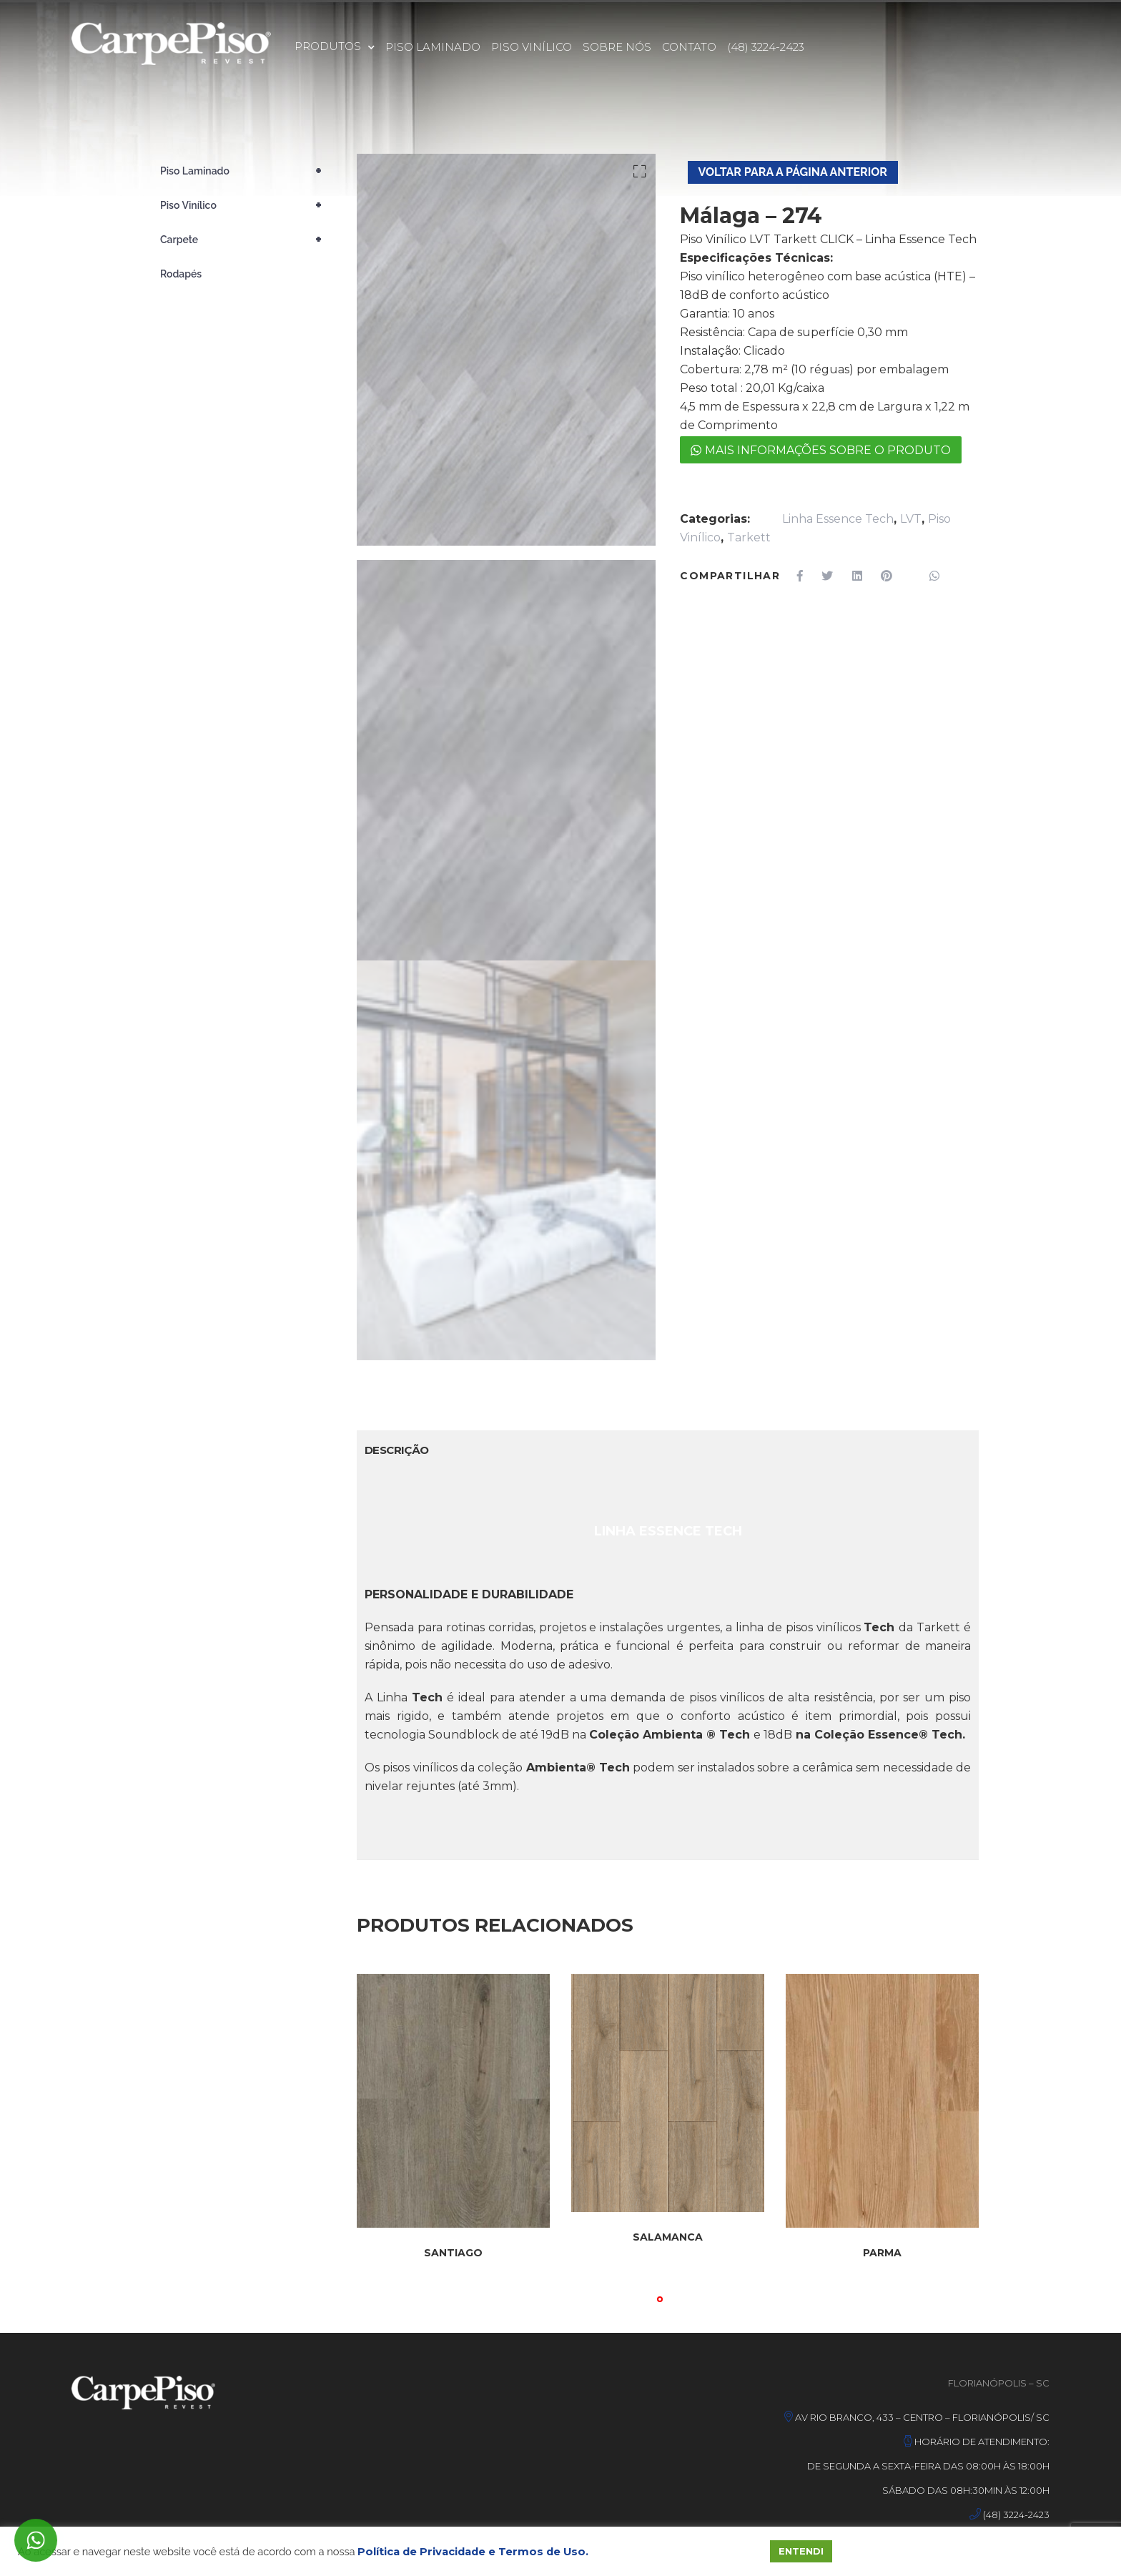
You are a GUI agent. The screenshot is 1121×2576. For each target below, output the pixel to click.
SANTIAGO (453, 2252)
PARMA (882, 2252)
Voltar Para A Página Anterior (792, 172)
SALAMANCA (668, 2237)
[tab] (397, 1450)
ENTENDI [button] (801, 2551)
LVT (911, 519)
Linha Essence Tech (838, 519)
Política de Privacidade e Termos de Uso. (472, 2551)
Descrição (397, 1450)
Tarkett (749, 537)
